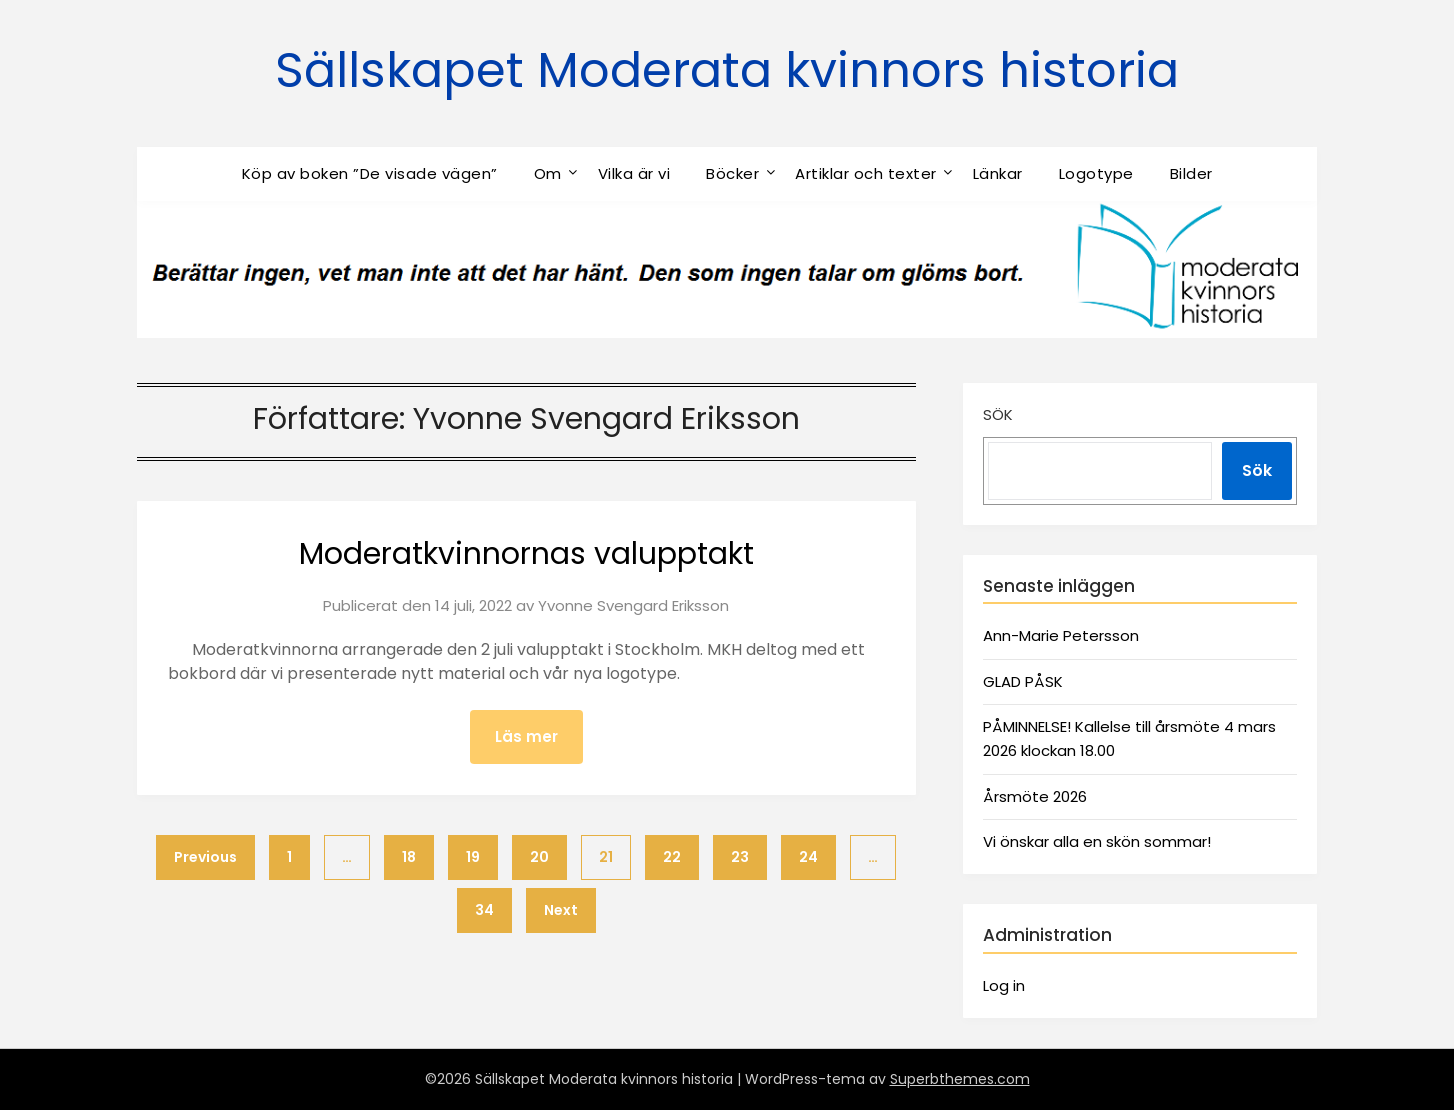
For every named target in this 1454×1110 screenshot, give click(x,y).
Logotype (1096, 173)
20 (539, 857)
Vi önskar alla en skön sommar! (1097, 841)
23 (740, 857)
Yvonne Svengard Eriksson (633, 605)
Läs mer (526, 736)
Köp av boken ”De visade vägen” (370, 173)
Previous (205, 857)
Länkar (998, 173)
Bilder (1191, 173)
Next (561, 910)
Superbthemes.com (960, 1079)
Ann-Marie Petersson (1061, 635)
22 (672, 857)
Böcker (732, 173)
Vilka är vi (634, 173)
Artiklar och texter (866, 173)
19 (473, 857)
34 (484, 910)
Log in (1004, 985)
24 (808, 857)
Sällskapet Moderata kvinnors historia (727, 70)
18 (409, 857)
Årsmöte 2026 (1035, 796)
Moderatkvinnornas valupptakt (526, 554)
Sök (998, 414)
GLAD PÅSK (1023, 681)
